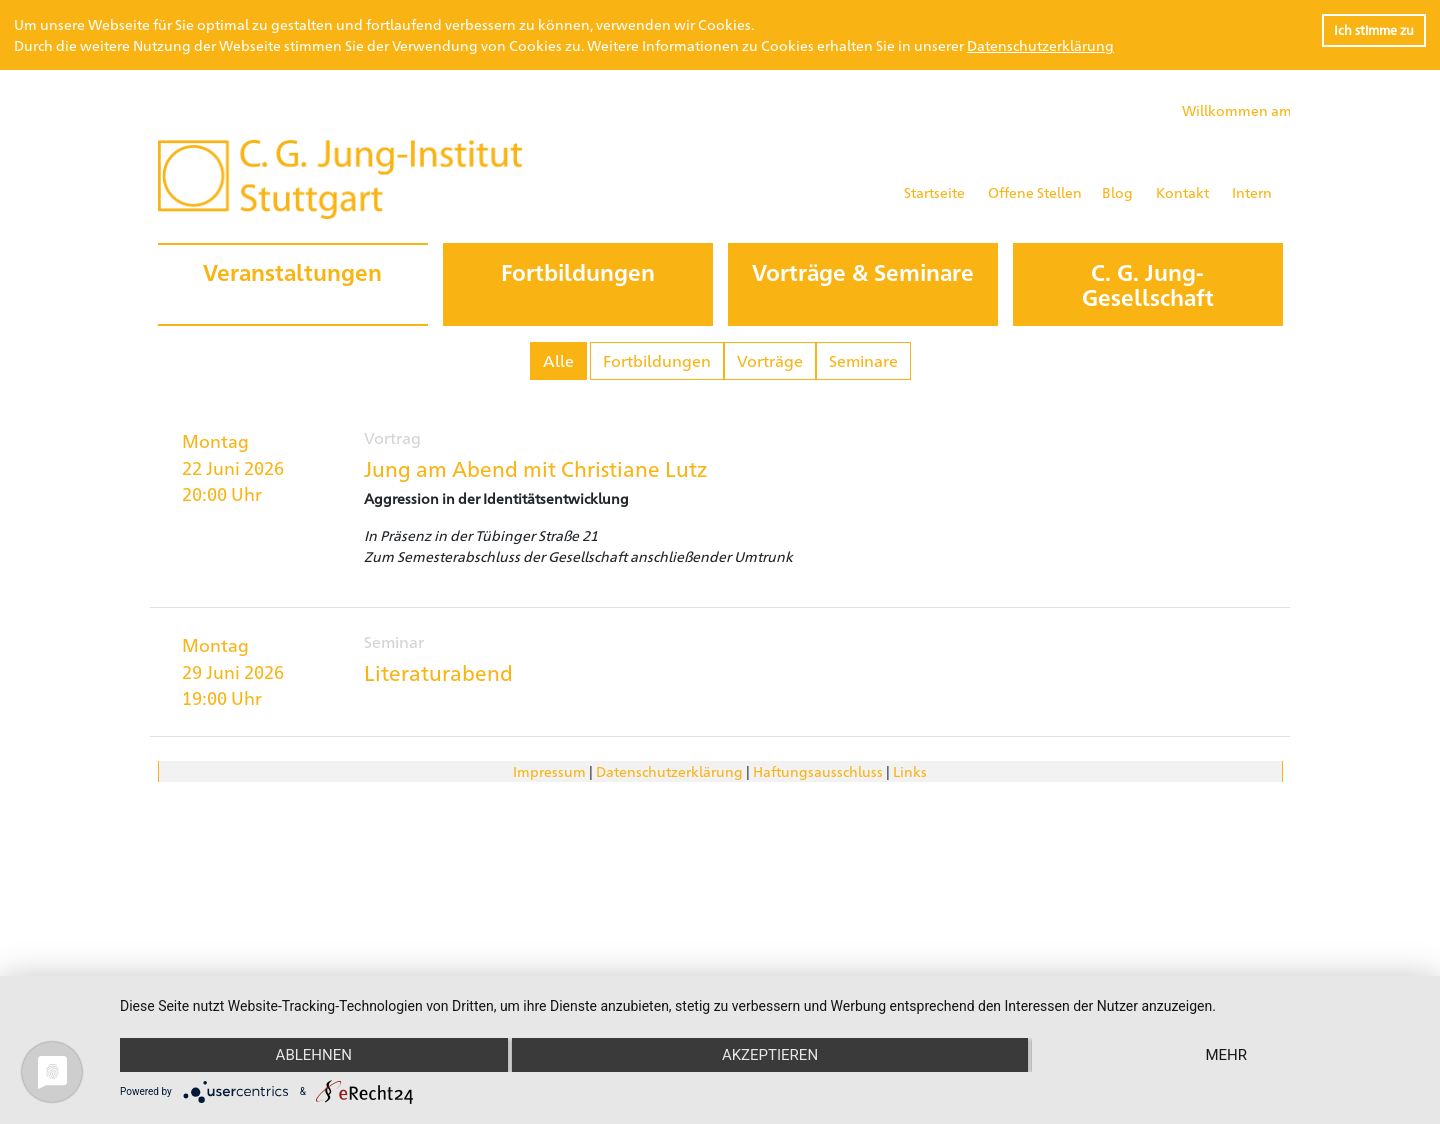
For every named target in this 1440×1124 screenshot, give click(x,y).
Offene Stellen (1035, 192)
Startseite (934, 192)
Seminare (863, 360)
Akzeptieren (770, 1055)
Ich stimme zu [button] (1374, 29)
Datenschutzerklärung (669, 771)
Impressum (549, 771)
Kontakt (1182, 192)
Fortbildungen (657, 360)
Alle (558, 360)
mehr (1226, 1055)
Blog (1117, 192)
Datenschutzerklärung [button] (1040, 45)
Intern (1252, 192)
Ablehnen (314, 1055)
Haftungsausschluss (818, 771)
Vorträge (770, 360)
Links (910, 771)
